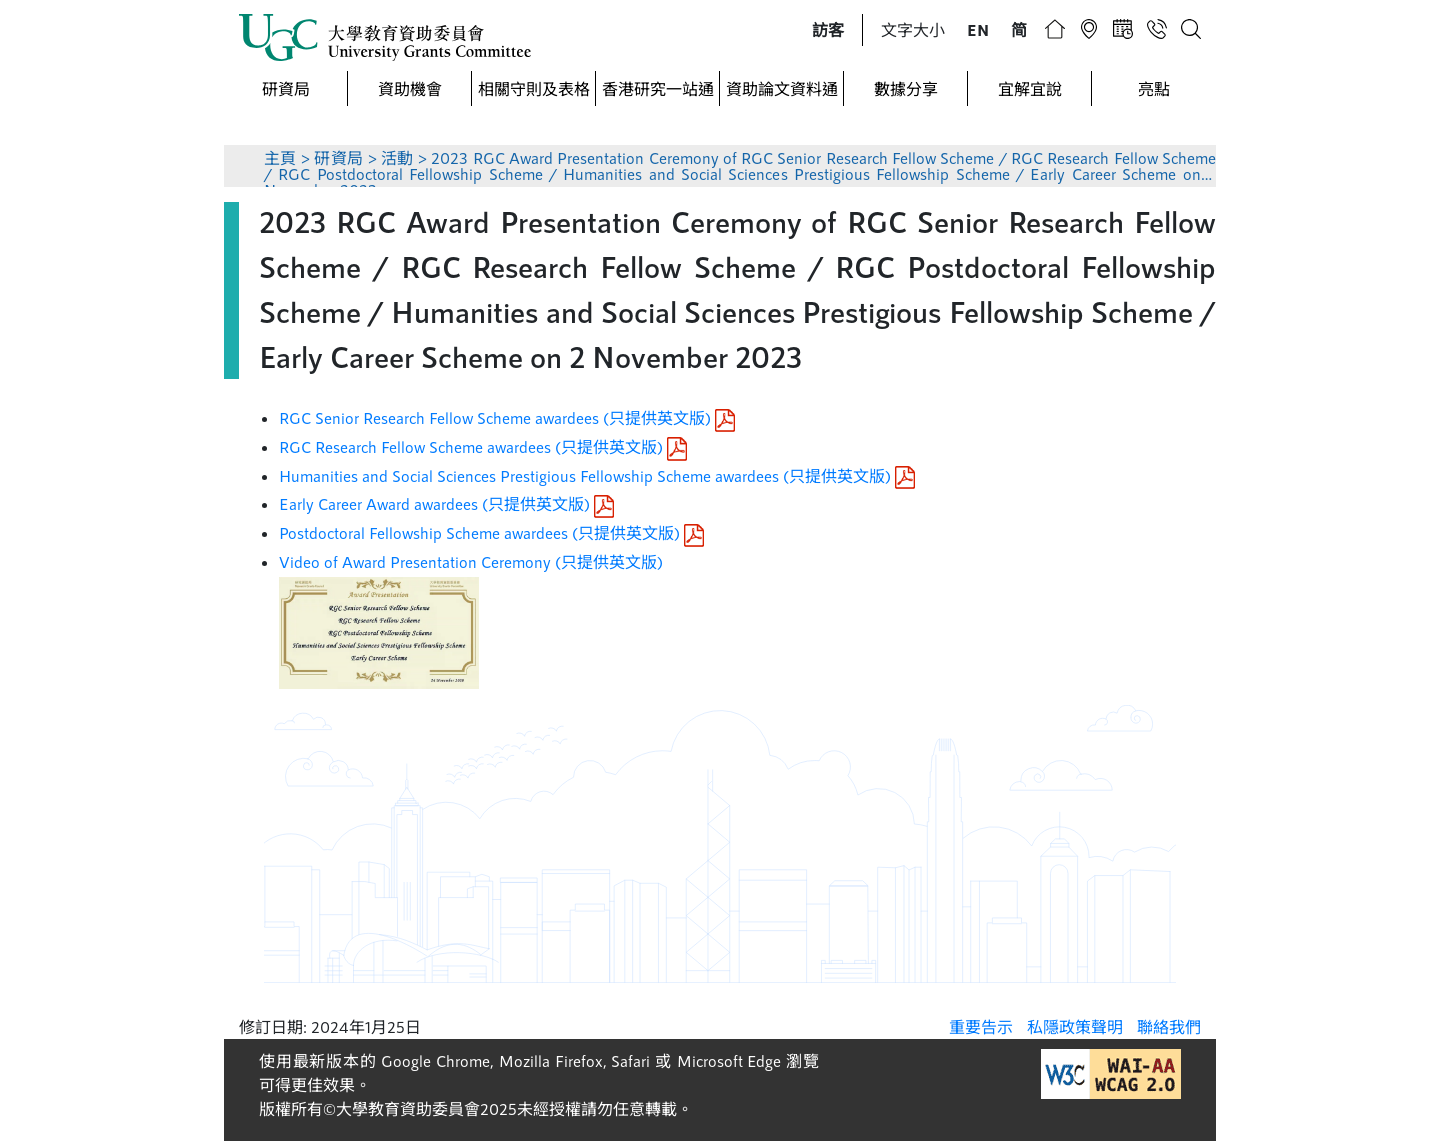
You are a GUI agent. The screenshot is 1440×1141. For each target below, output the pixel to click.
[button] (828, 30)
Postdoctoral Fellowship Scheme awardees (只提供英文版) (491, 532)
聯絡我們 (1169, 1026)
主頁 (280, 157)
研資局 (286, 88)
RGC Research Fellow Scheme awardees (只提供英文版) (483, 446)
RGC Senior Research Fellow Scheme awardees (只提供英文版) (507, 417)
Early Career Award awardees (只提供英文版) (446, 503)
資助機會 (410, 88)
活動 (397, 157)
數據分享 (906, 88)
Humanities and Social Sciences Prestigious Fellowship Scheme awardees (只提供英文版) (597, 475)
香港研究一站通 (658, 88)
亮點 (1154, 88)
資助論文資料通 (782, 88)
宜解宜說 (1030, 88)
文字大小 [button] (913, 29)
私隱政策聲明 (1075, 1026)
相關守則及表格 (534, 88)
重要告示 (981, 1026)
